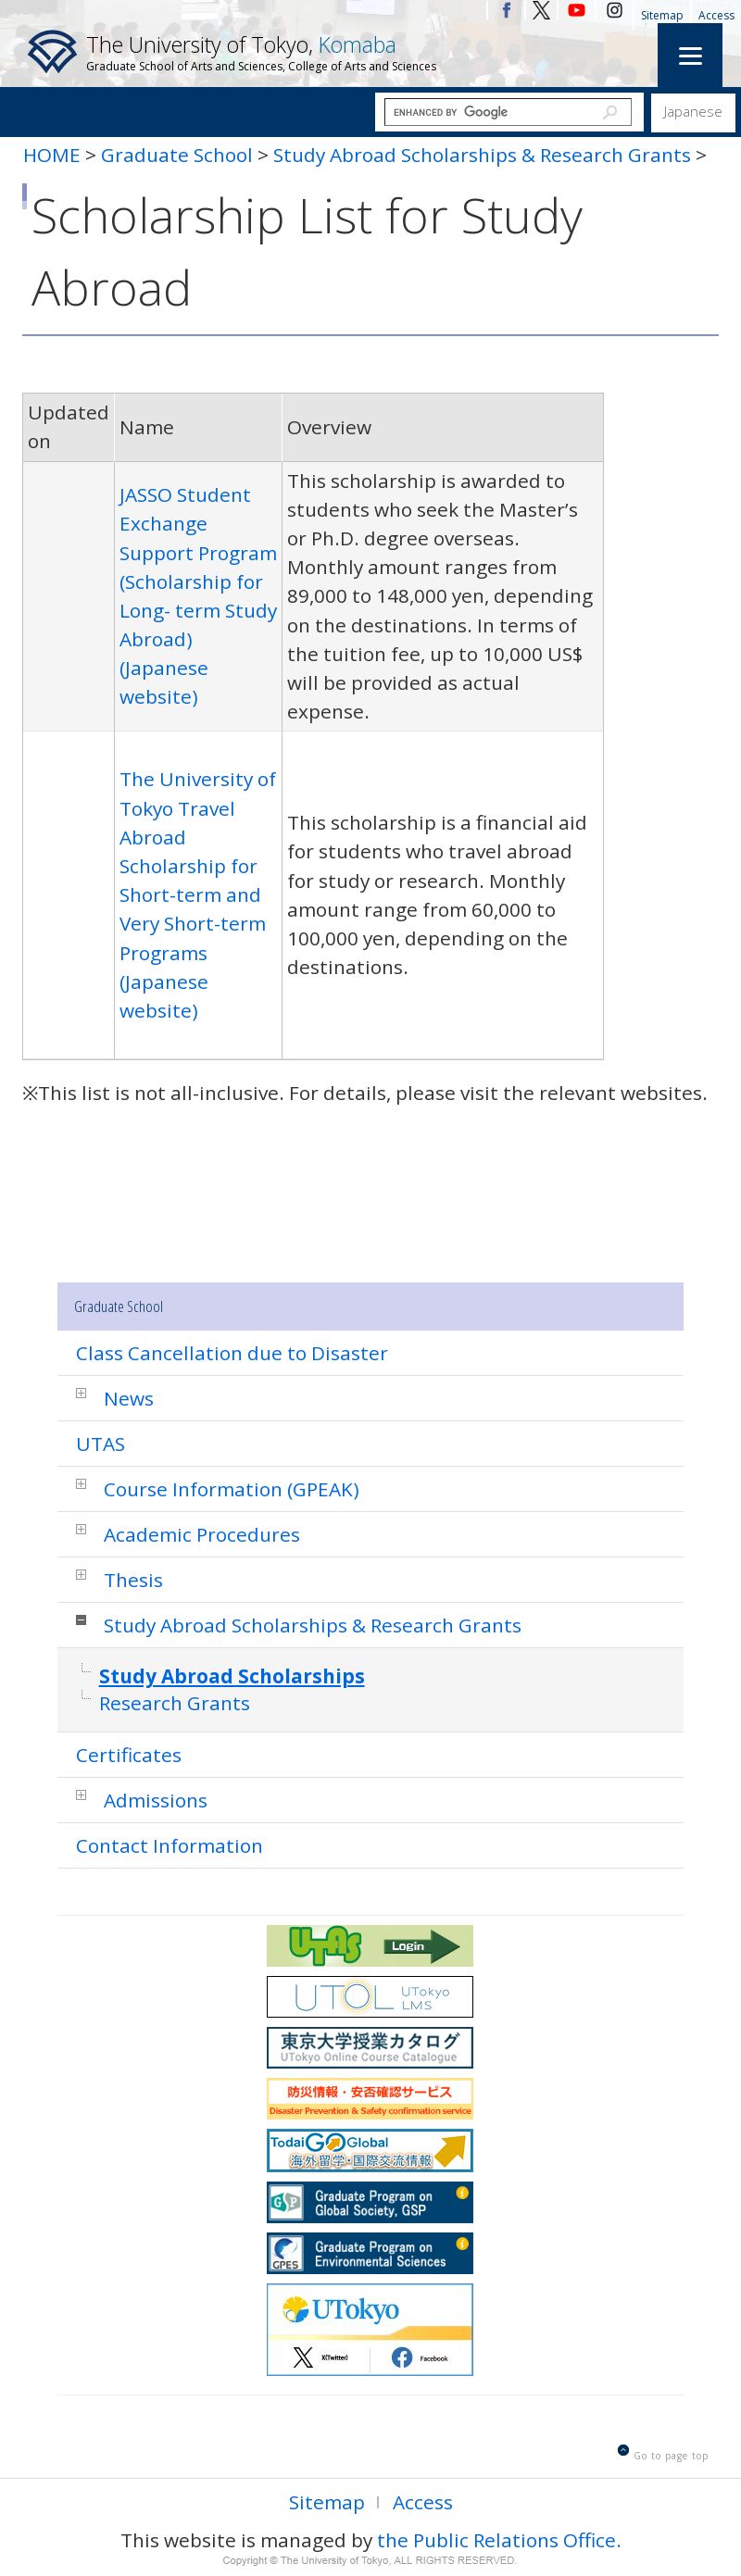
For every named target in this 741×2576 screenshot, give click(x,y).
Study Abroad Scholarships (232, 1676)
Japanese (693, 111)
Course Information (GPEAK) (231, 1489)
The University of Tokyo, (261, 52)
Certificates (129, 1755)
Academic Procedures (202, 1534)
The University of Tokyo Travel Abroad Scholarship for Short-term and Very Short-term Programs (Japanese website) (197, 894)
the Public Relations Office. (499, 2540)
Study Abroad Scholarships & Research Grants (484, 155)
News (129, 1398)
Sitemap (662, 15)
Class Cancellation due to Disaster (232, 1353)
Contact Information (169, 1845)
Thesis (133, 1580)
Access (716, 15)
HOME (52, 155)
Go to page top (671, 2455)
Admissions (155, 1800)
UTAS (100, 1444)
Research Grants (174, 1703)
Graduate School (177, 155)
